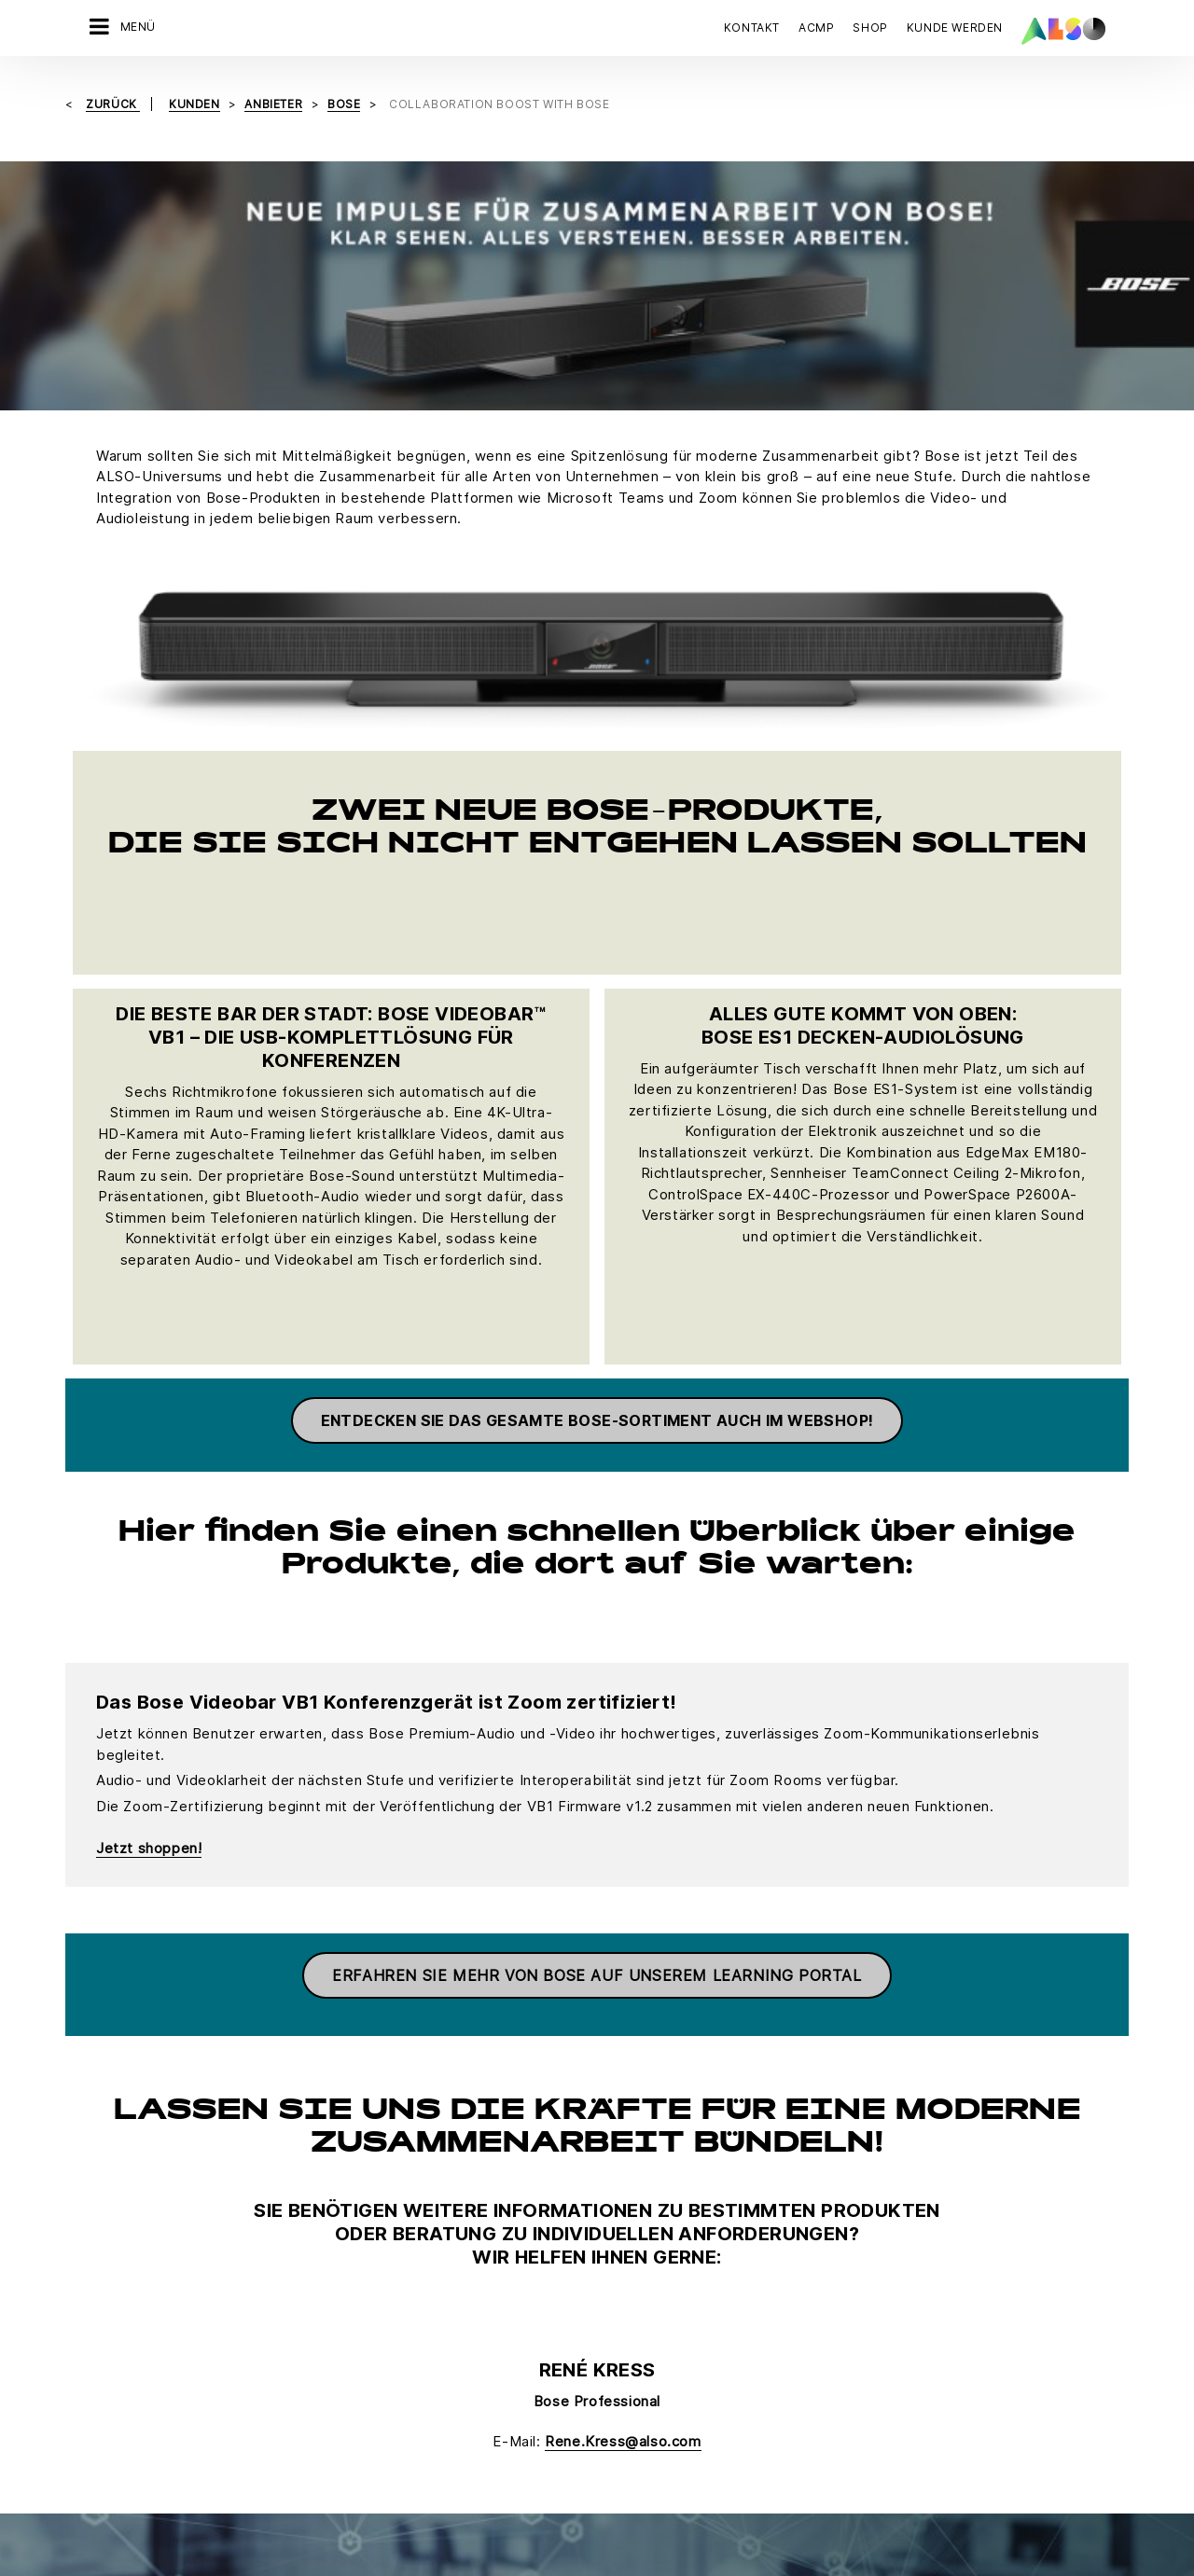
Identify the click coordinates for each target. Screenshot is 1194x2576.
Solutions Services (302, 2312)
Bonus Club (449, 2181)
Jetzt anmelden (880, 2426)
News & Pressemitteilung (151, 2246)
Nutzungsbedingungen (687, 2437)
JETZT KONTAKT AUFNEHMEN (915, 2252)
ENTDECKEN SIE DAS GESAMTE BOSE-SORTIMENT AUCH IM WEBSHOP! (597, 998)
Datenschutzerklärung (458, 2437)
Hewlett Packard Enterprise (669, 2279)
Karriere (100, 2214)
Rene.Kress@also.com (623, 2019)
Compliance (110, 2181)
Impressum (571, 2437)
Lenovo (609, 2377)
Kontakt (752, 28)
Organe (97, 2279)
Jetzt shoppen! (148, 1425)
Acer (600, 2181)
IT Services (279, 2246)
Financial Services (300, 2214)
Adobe (606, 2214)
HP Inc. (606, 2312)
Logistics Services (301, 2279)
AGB (211, 2437)
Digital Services (293, 2181)
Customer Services (473, 2214)
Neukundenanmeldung (482, 2246)
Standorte (104, 2344)
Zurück (113, 103)
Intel (599, 2344)
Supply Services (294, 2344)
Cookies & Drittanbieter (307, 2437)
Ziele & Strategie (125, 2377)
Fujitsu (605, 2246)
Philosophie (110, 2312)
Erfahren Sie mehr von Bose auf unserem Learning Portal (596, 1553)
